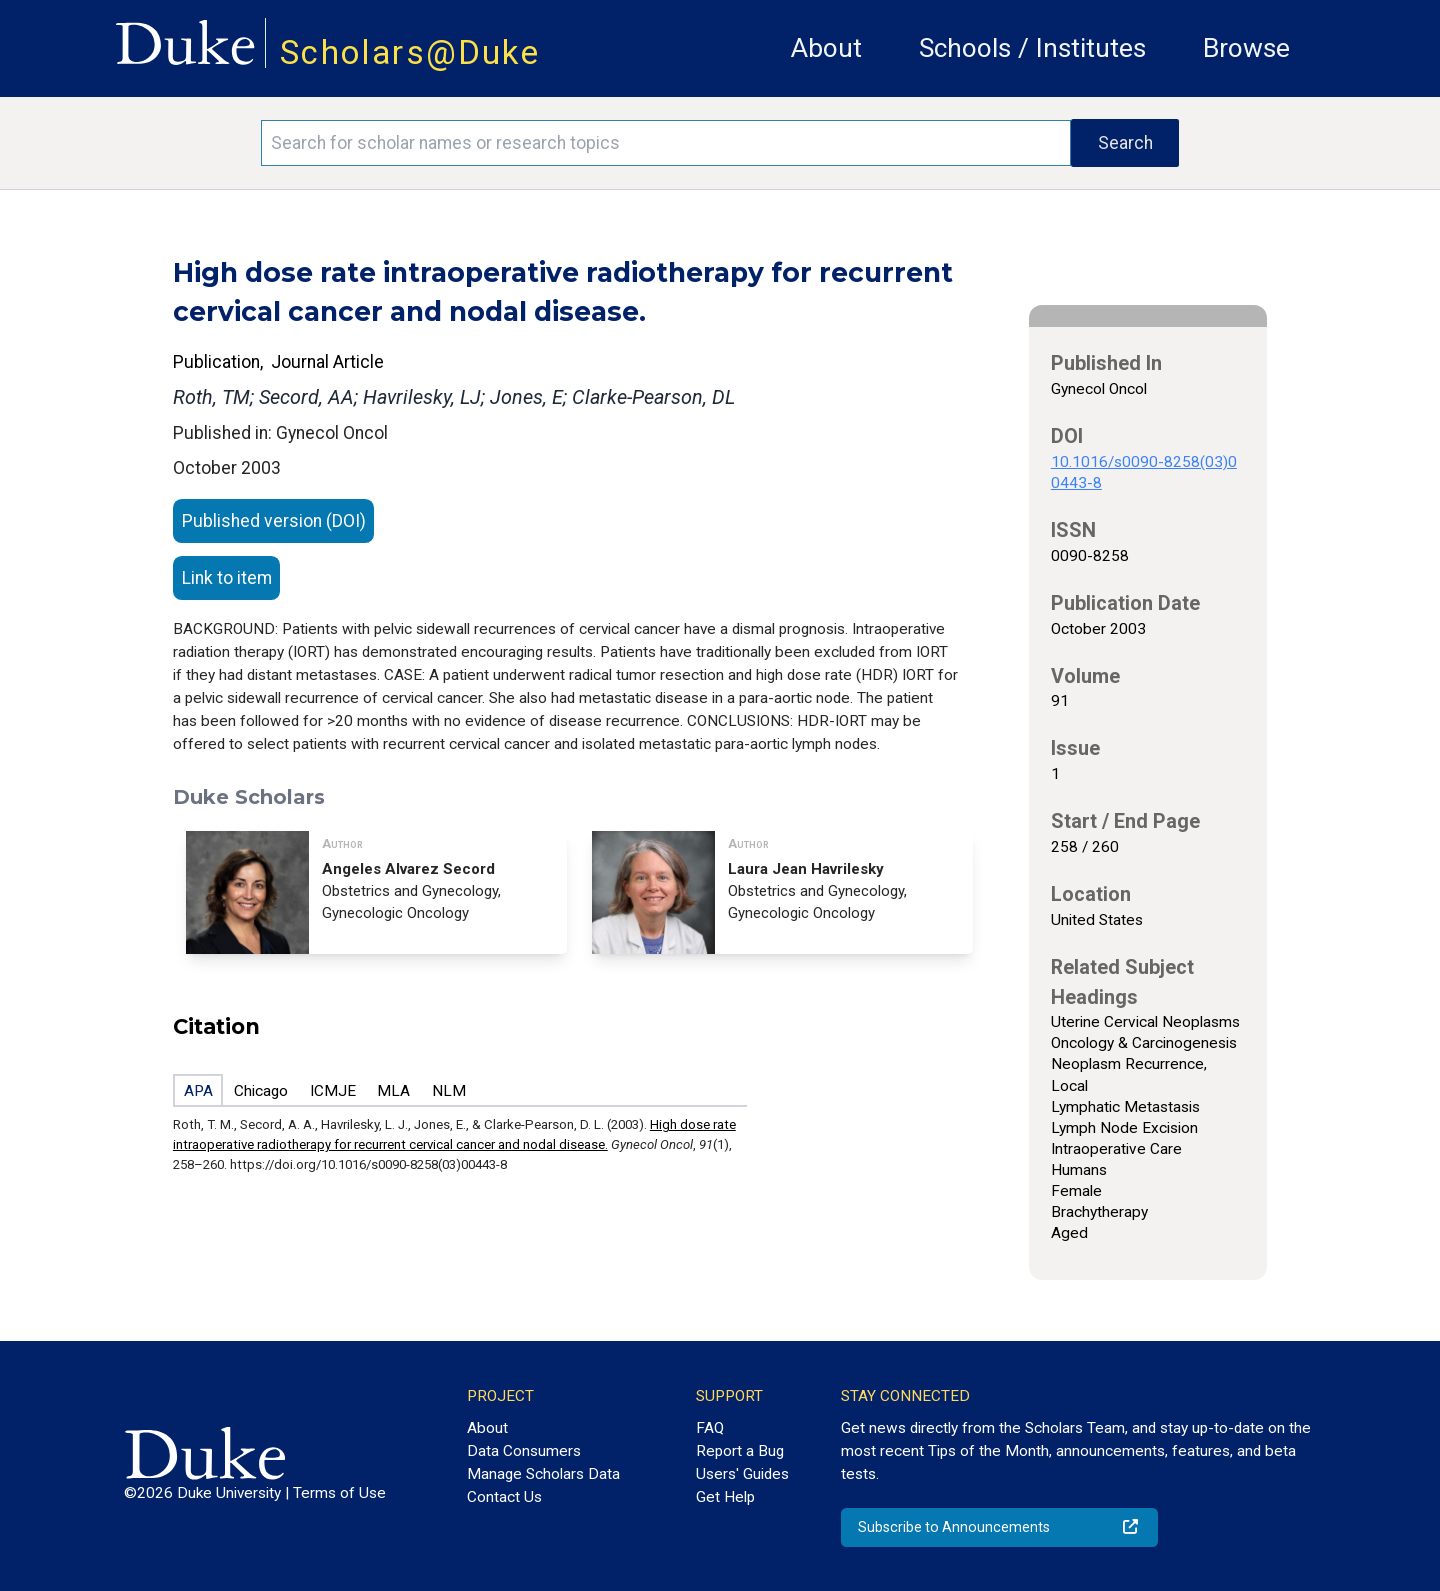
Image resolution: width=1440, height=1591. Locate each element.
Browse (1246, 48)
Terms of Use (339, 1493)
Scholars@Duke (410, 52)
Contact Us (504, 1497)
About (826, 48)
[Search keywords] (666, 143)
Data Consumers (524, 1451)
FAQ (710, 1428)
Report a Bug (740, 1451)
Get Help (725, 1497)
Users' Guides (742, 1474)
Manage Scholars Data (543, 1474)
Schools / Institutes (1032, 48)
